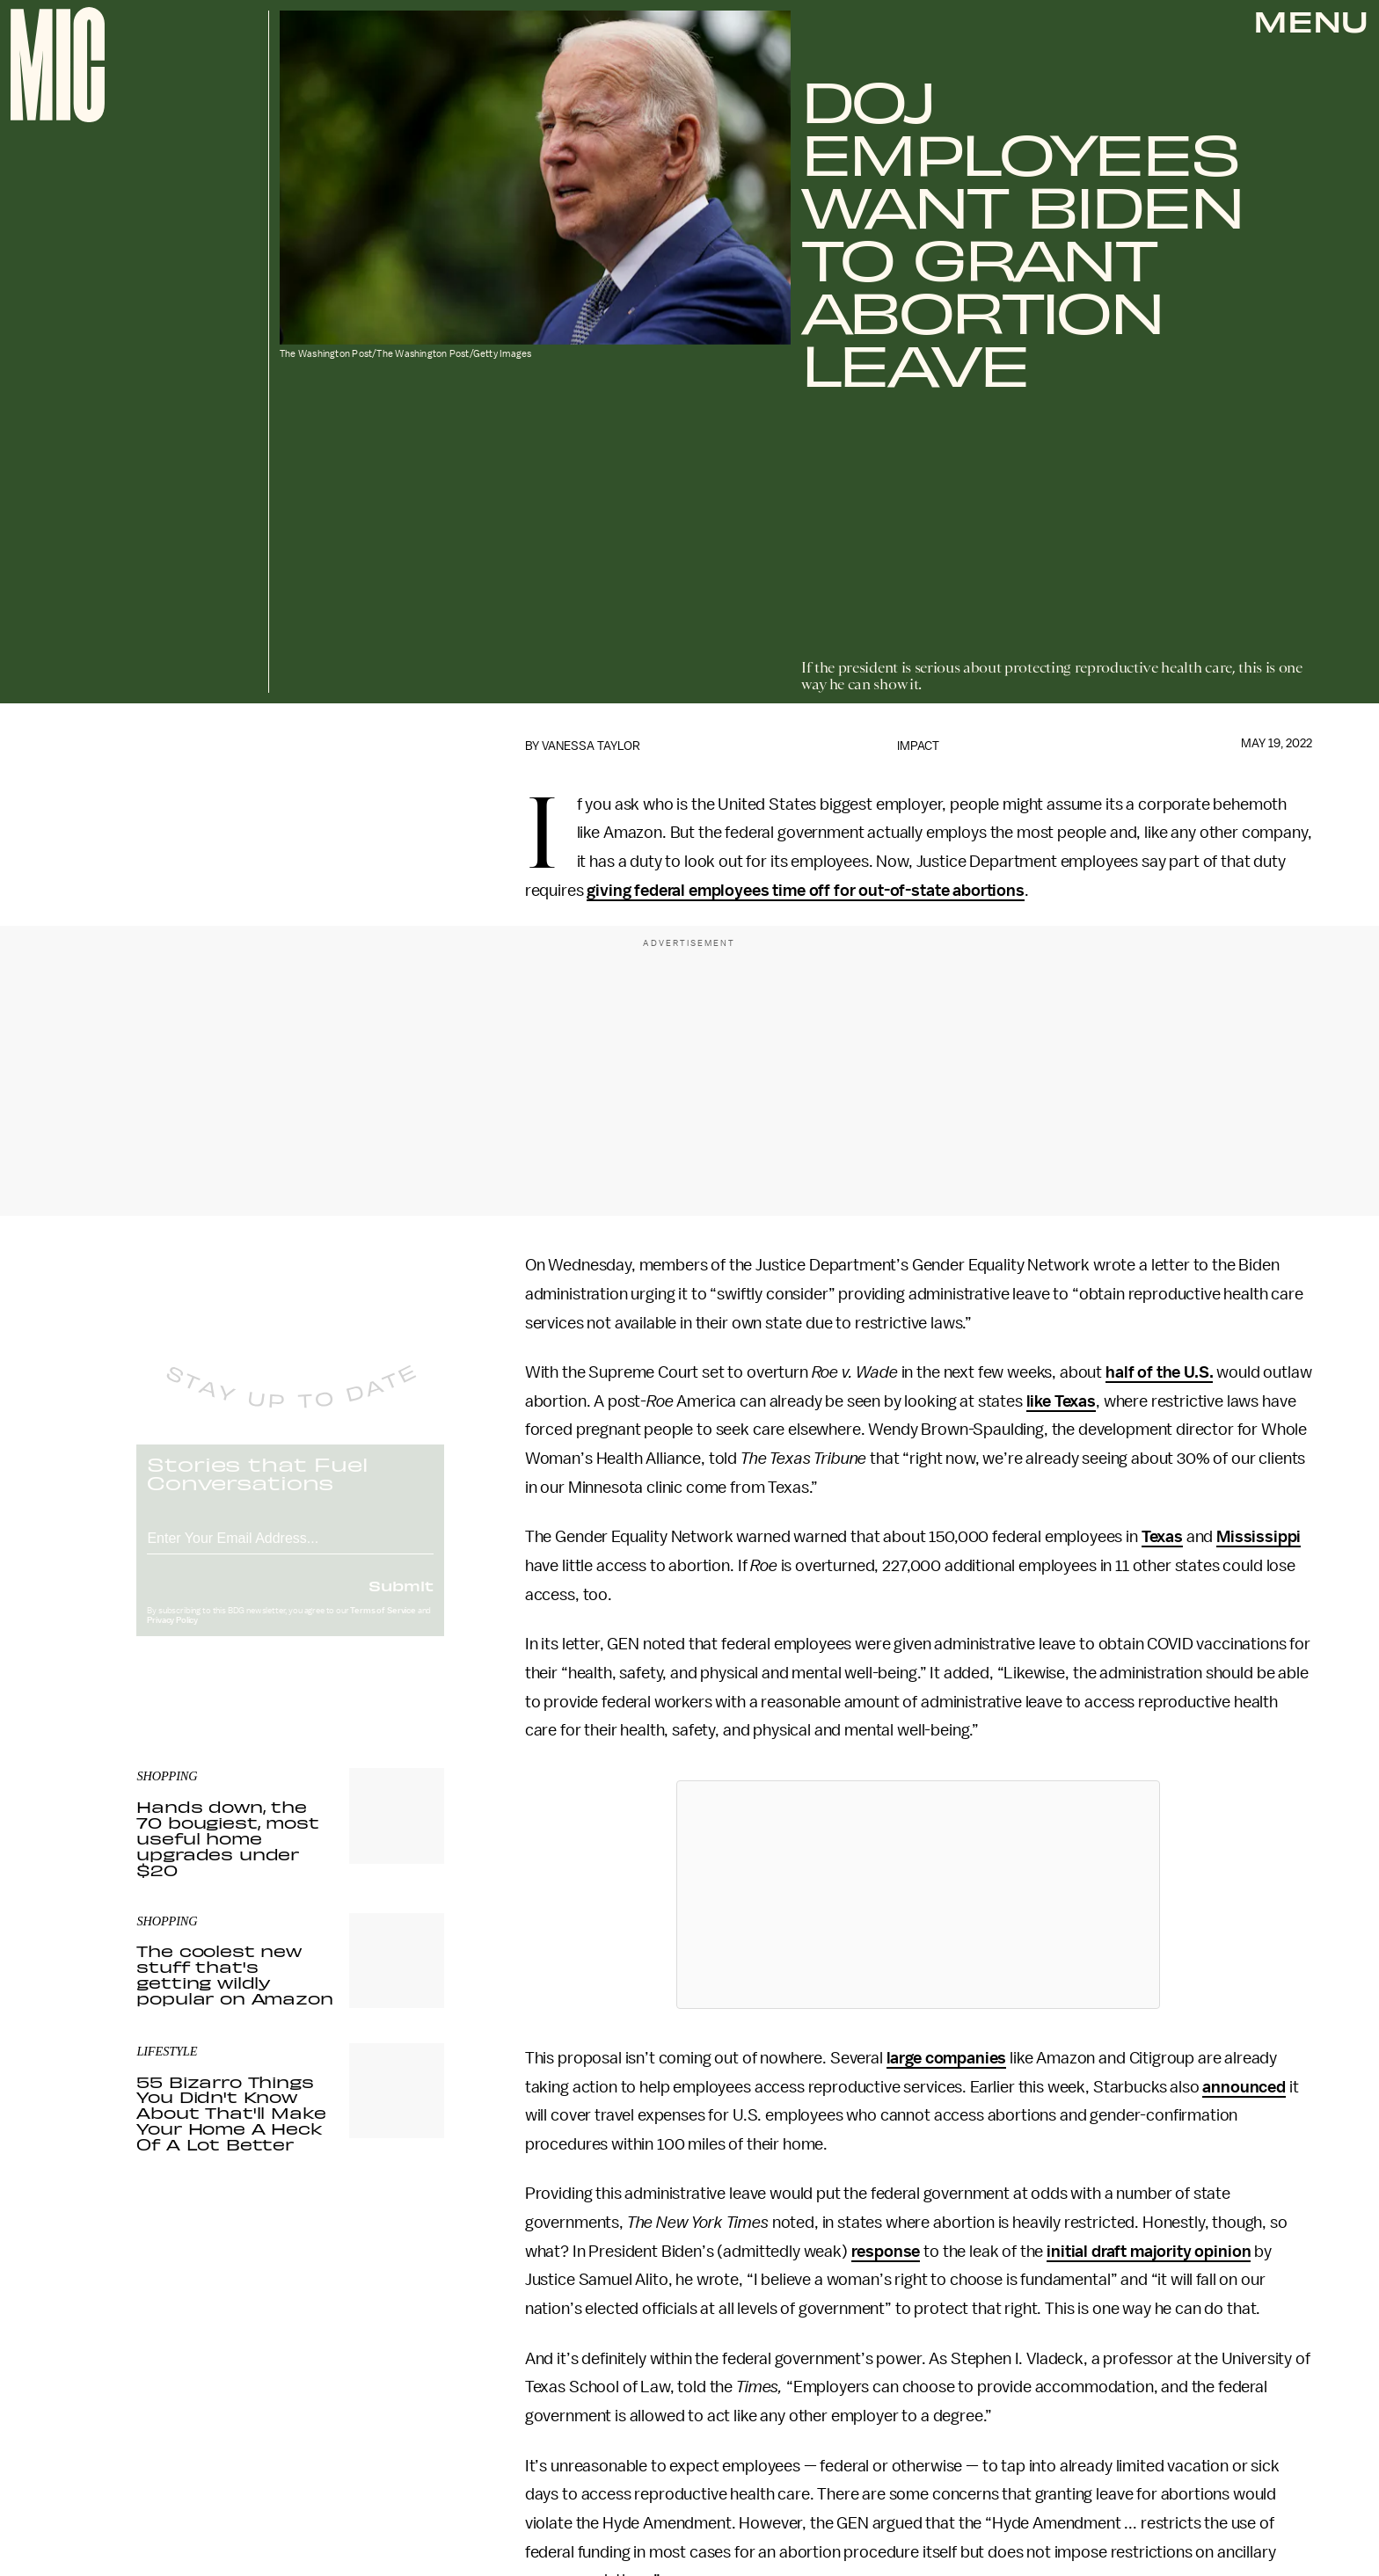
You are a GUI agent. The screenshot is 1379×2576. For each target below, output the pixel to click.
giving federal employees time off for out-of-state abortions (805, 890)
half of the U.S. (1159, 1372)
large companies (946, 2058)
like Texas (1061, 1401)
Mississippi (1258, 1537)
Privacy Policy (172, 1634)
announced (1244, 2087)
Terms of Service (382, 1624)
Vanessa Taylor (591, 746)
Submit (401, 1599)
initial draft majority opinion (1149, 2251)
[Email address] (290, 1549)
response (886, 2251)
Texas (1162, 1537)
